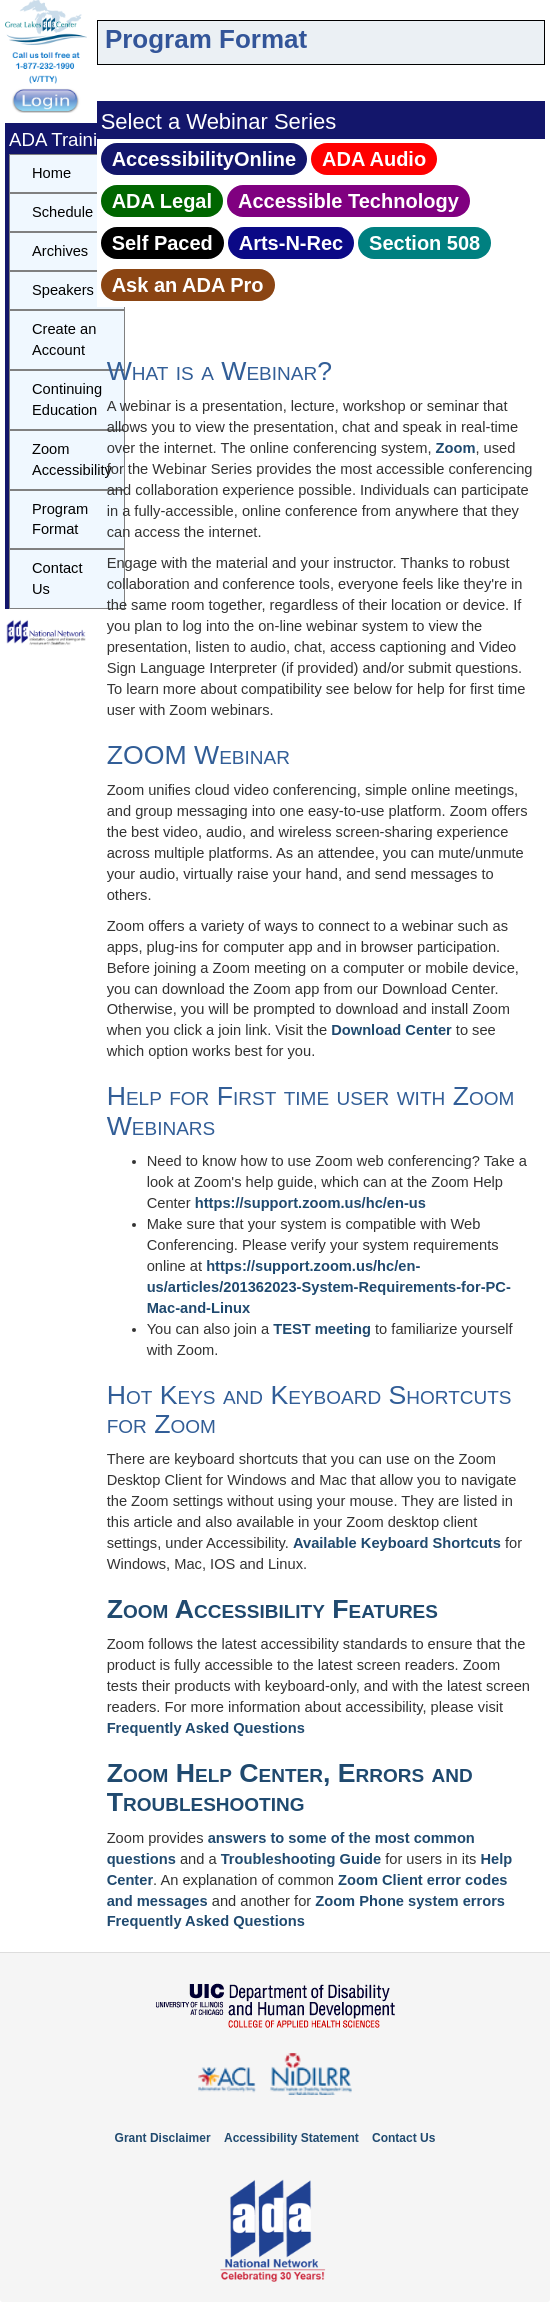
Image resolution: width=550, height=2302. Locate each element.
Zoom (456, 448)
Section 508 (424, 243)
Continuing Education (67, 399)
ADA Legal (162, 201)
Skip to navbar (114, 14)
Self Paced (162, 243)
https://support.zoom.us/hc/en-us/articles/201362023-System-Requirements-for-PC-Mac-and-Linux (329, 1287)
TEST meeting (322, 1329)
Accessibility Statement (291, 2138)
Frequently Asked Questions (206, 1728)
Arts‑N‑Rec (291, 243)
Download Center (391, 1030)
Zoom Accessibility (72, 459)
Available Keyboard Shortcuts (397, 1543)
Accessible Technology (348, 201)
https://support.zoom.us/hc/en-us (310, 1203)
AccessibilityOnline (204, 159)
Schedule (62, 212)
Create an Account (64, 339)
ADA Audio (374, 159)
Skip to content (102, 14)
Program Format (60, 519)
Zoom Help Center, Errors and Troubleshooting (290, 1787)
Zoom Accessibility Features (272, 1609)
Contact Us (57, 578)
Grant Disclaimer (163, 2138)
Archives (60, 251)
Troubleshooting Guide (301, 1859)
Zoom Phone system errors (410, 1901)
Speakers (63, 290)
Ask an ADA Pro (188, 285)
